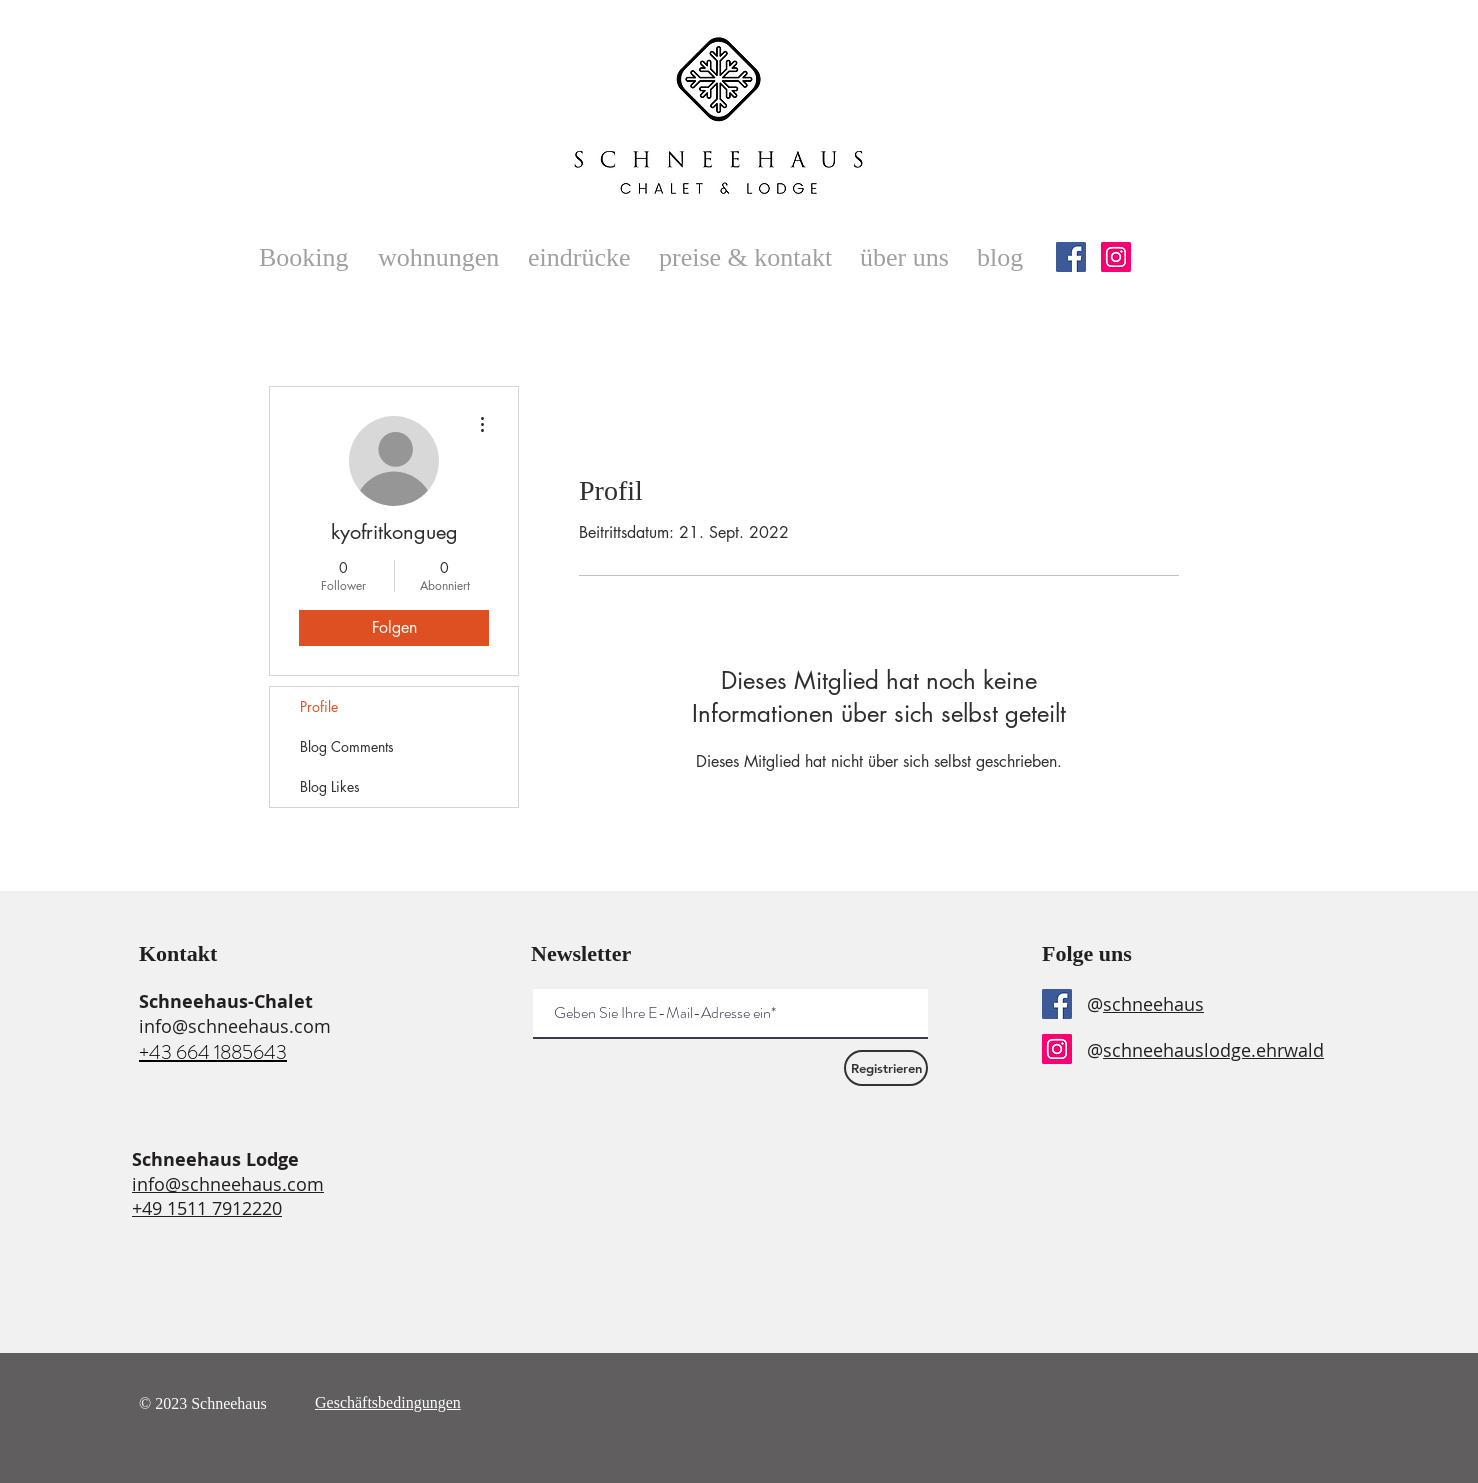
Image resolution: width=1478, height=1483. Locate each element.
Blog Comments (347, 746)
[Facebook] (1071, 257)
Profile (319, 706)
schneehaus (1153, 1004)
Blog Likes (330, 786)
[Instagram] (1116, 257)
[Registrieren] (886, 1068)
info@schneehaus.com (235, 1026)
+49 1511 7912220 (207, 1208)
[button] (443, 257)
